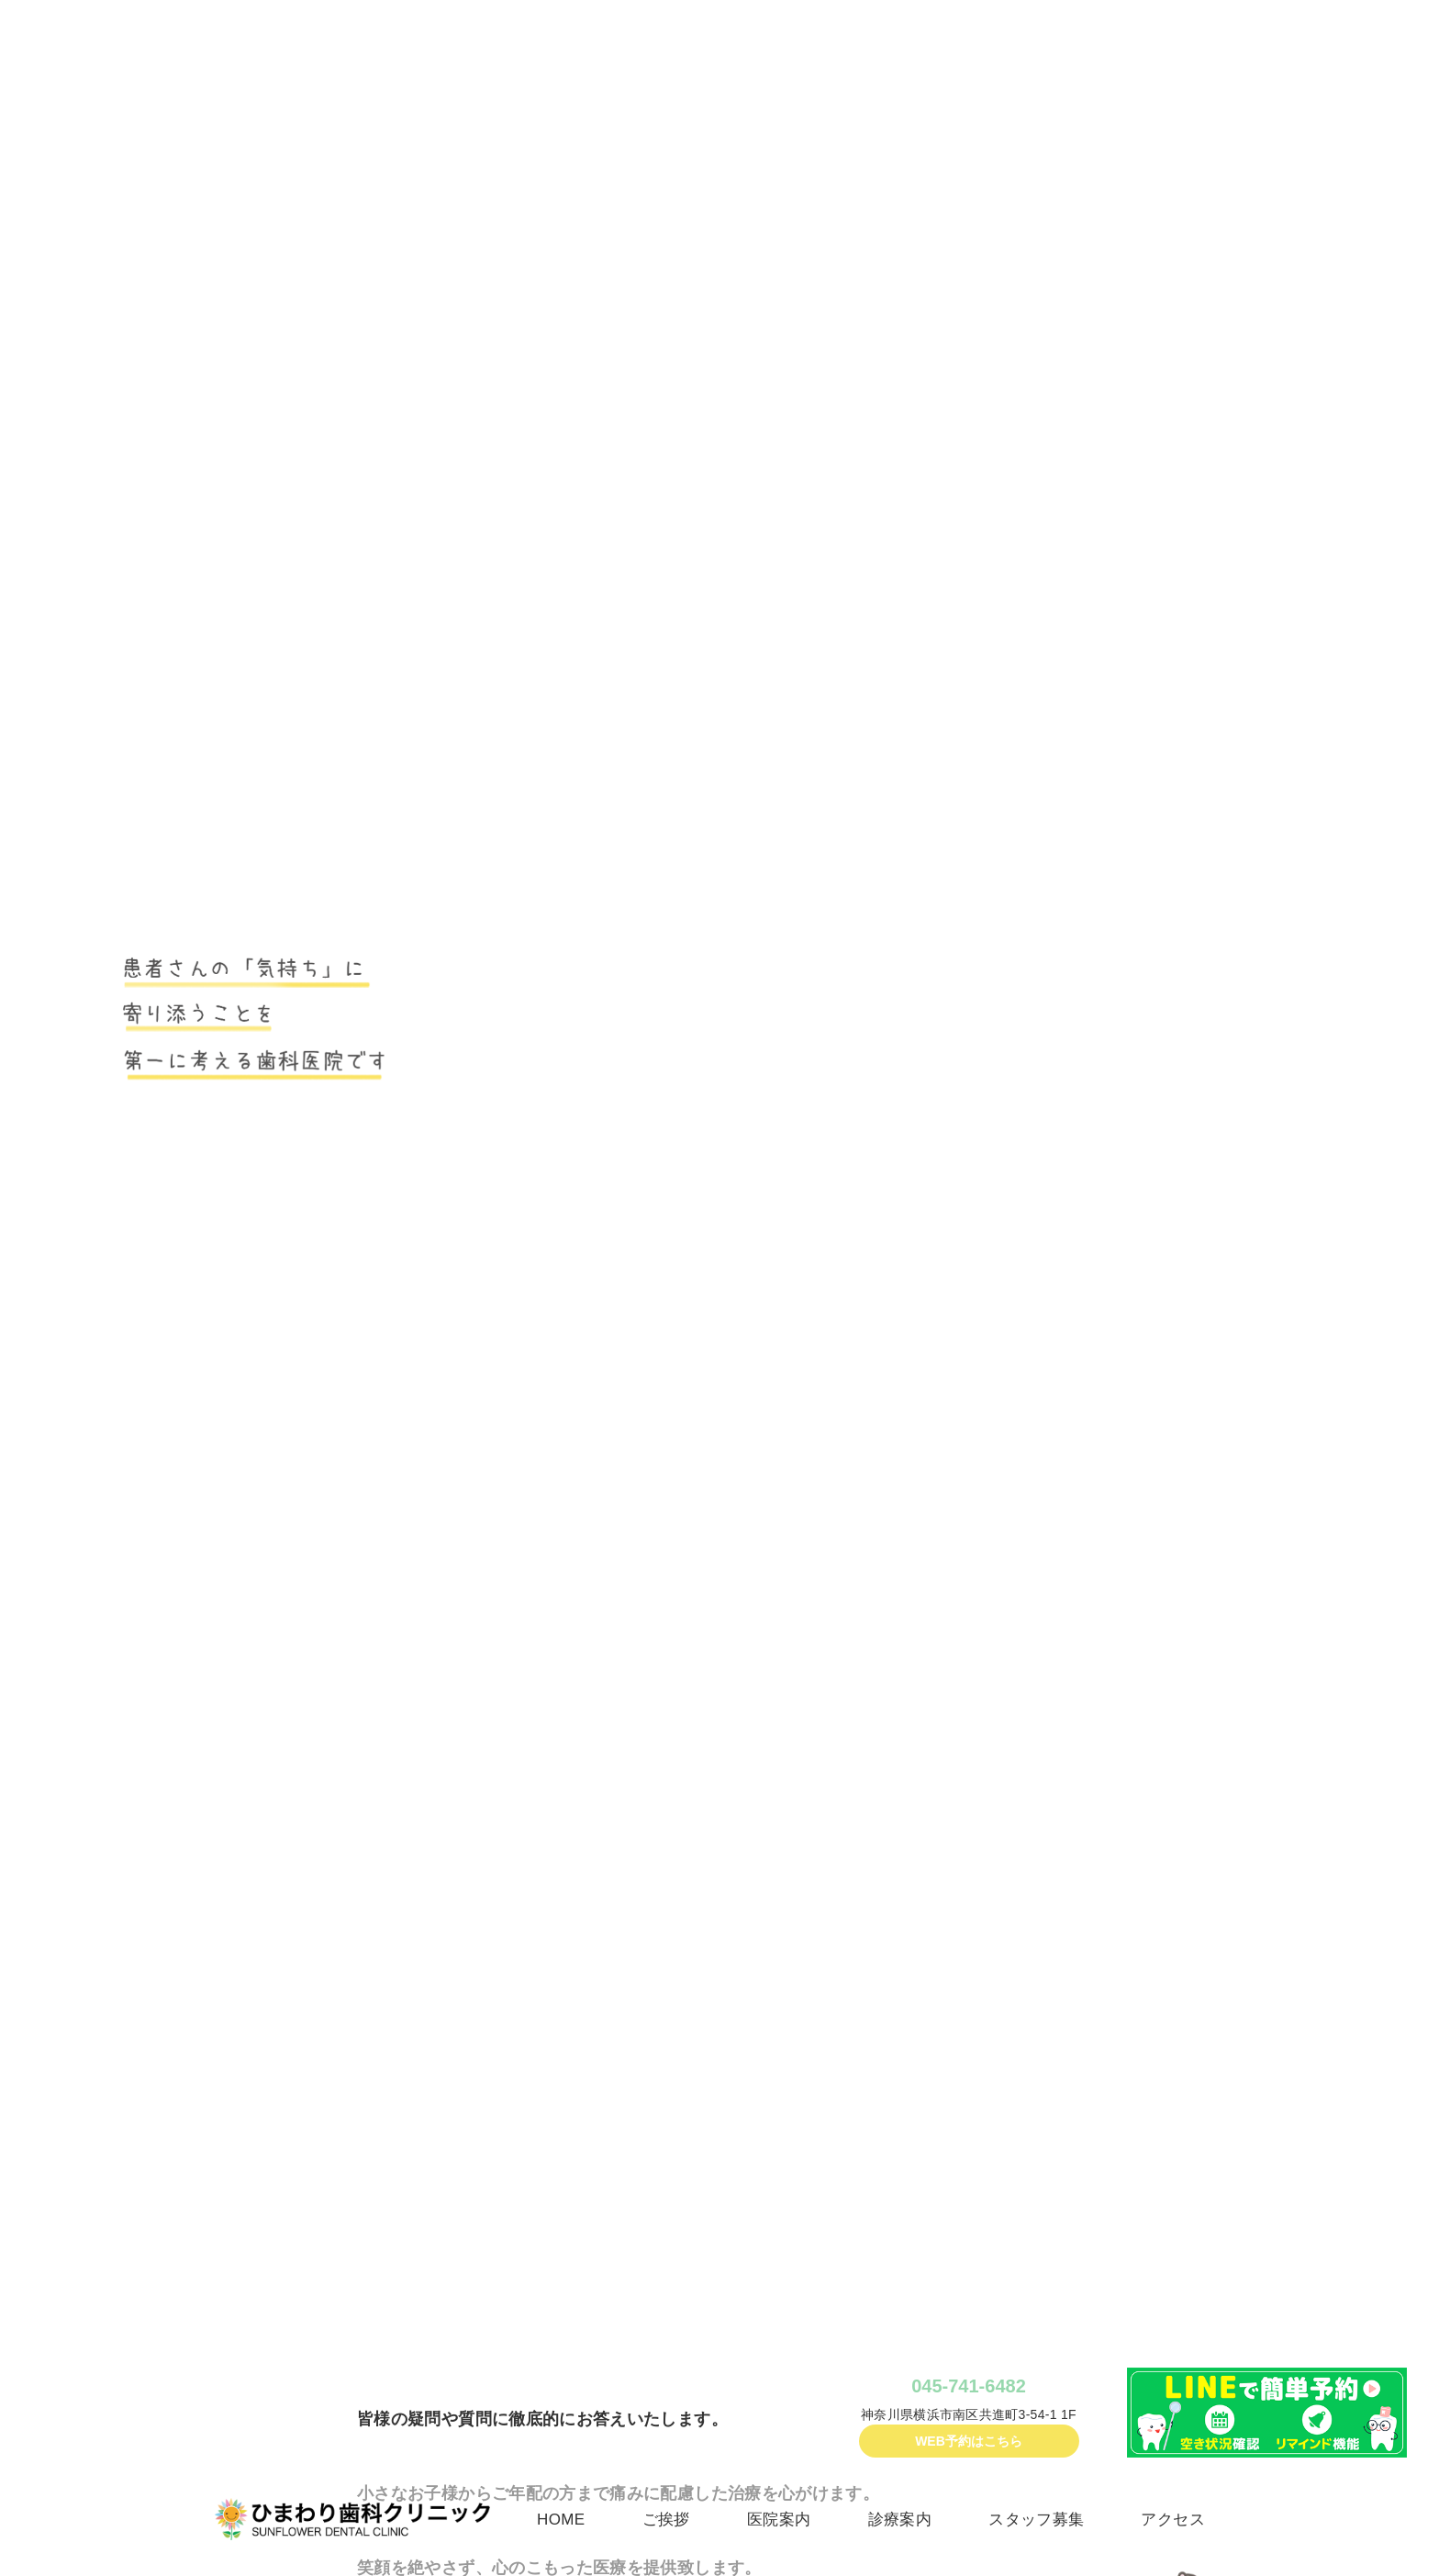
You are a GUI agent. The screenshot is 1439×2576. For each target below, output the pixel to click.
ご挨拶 (666, 2519)
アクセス (1172, 2519)
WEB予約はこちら (968, 2441)
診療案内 (899, 2519)
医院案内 (778, 2519)
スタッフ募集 (1036, 2519)
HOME (561, 2519)
